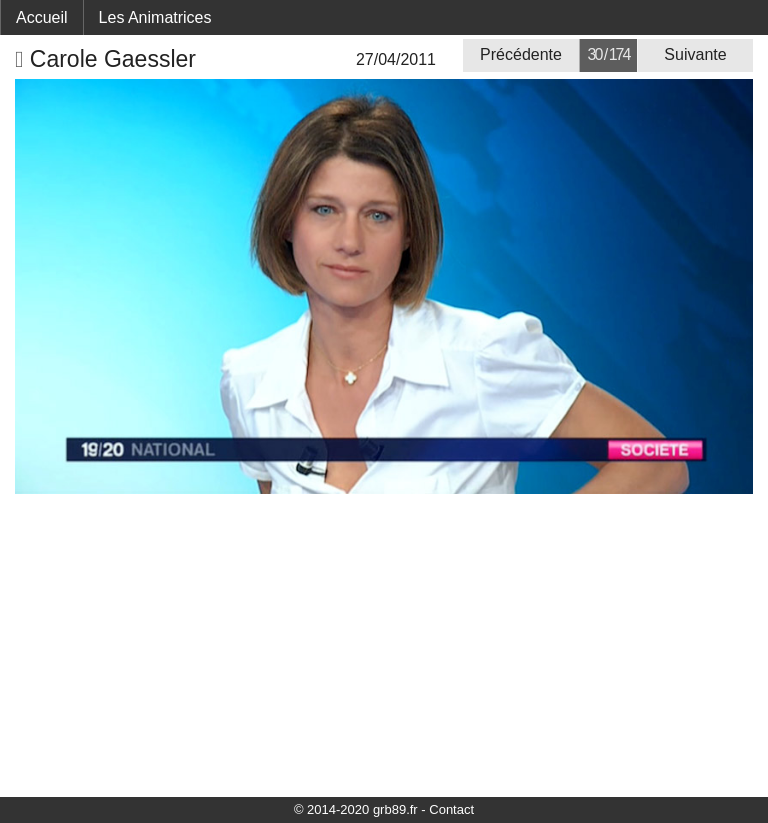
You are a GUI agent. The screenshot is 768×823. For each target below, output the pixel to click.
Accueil (42, 17)
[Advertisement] (384, 644)
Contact (451, 809)
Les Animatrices (155, 17)
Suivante (695, 54)
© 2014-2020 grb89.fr (356, 809)
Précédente (521, 54)
